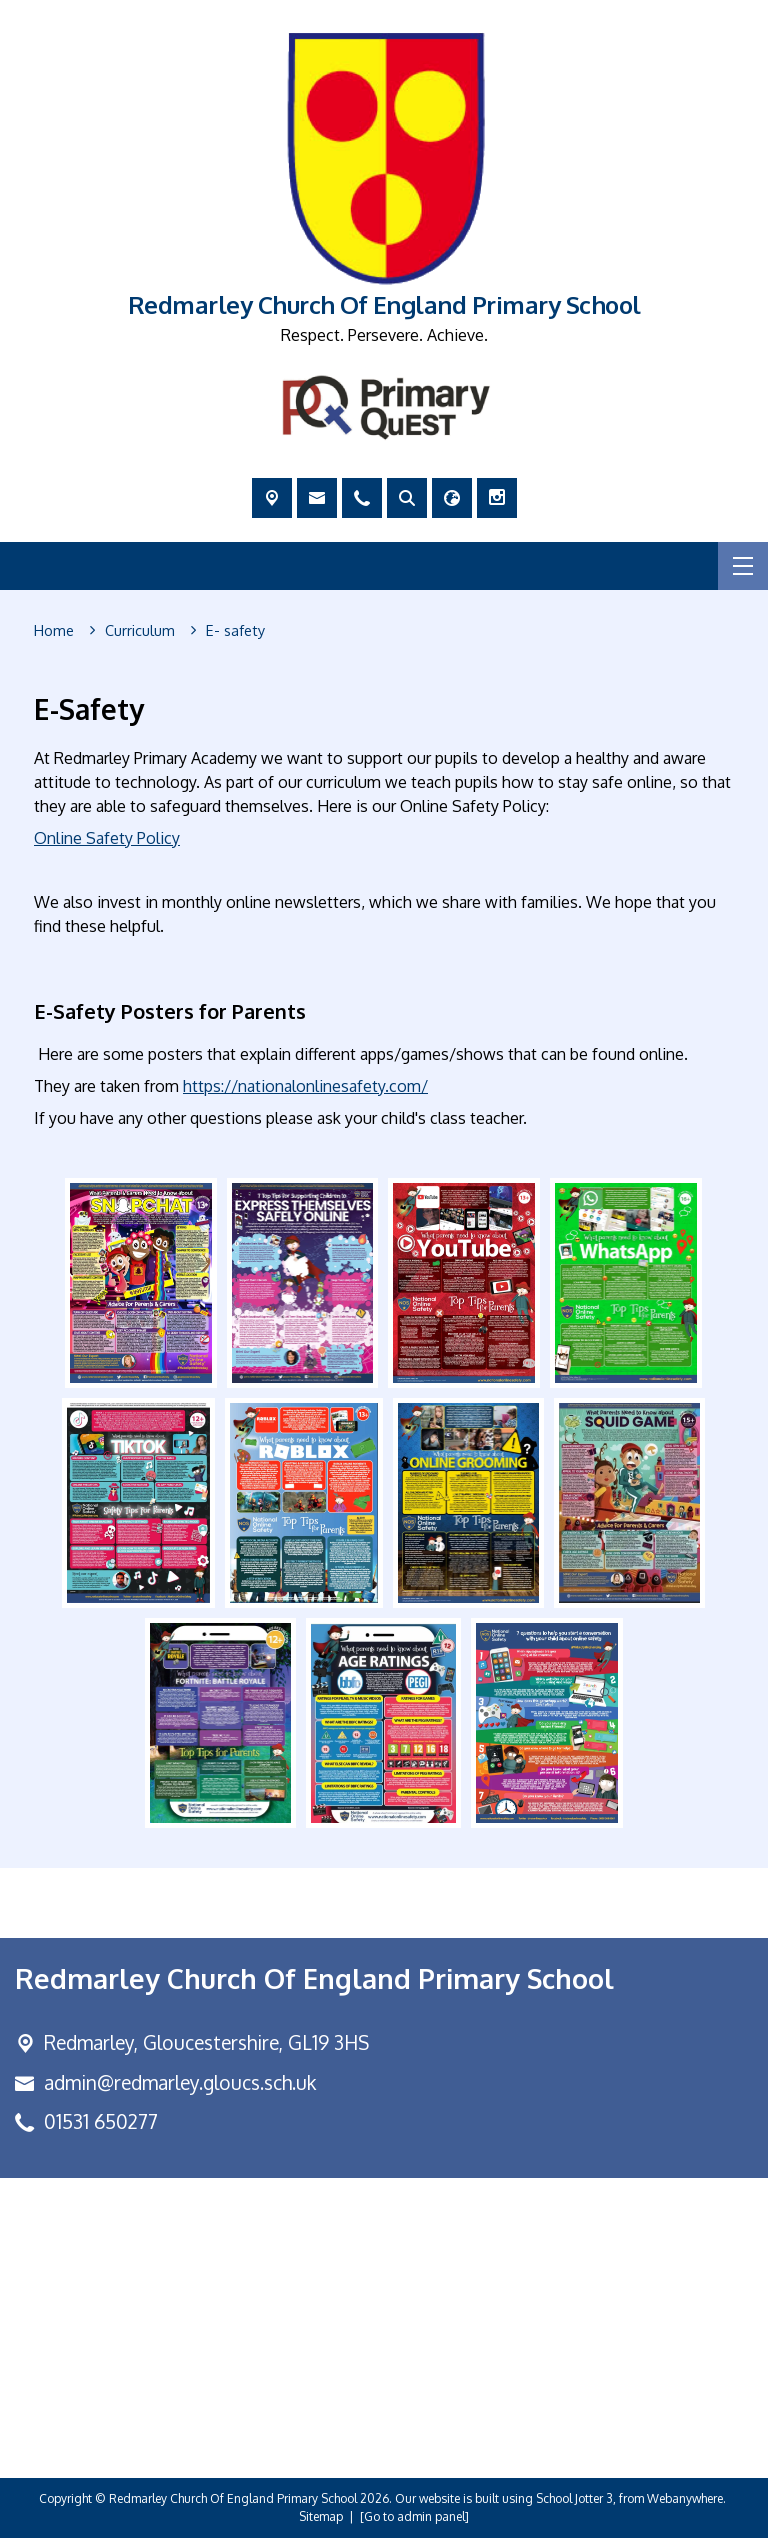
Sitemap (321, 2516)
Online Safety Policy (107, 838)
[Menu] (743, 566)
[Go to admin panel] (414, 2516)
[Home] (54, 631)
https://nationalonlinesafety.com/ (305, 1086)
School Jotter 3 (574, 2498)
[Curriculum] (140, 631)
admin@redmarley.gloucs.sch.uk (180, 2082)
